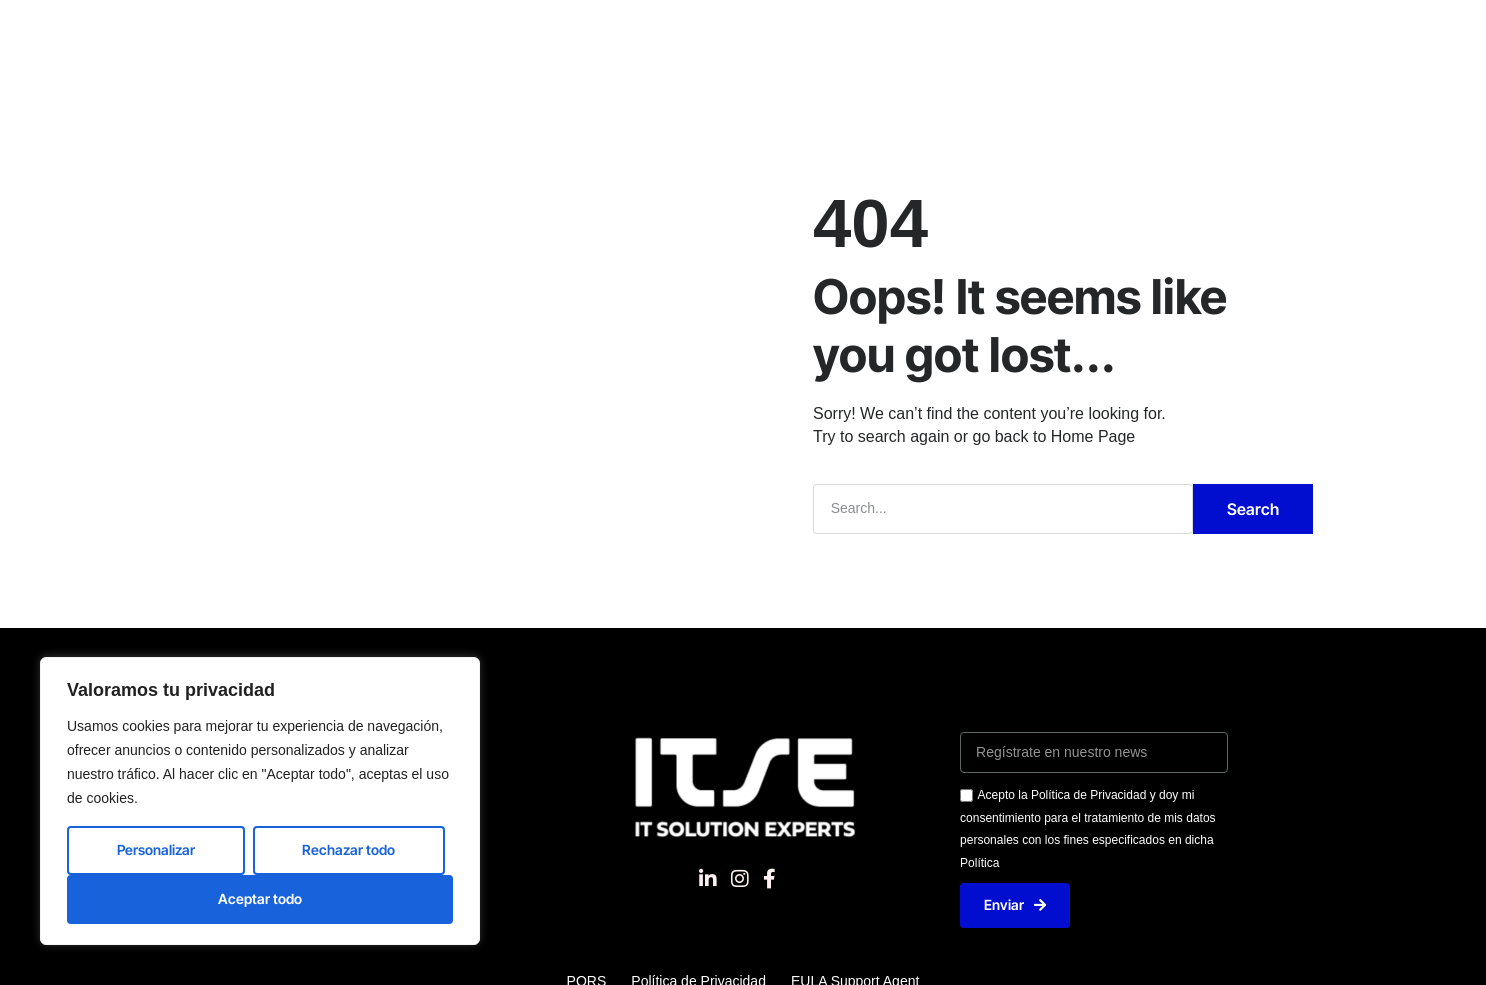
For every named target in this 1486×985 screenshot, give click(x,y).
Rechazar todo (348, 849)
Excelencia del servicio (859, 34)
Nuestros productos (655, 34)
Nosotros (383, 34)
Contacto (1022, 34)
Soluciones (497, 34)
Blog (1112, 34)
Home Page (1093, 436)
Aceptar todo (260, 898)
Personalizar (156, 849)
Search (1253, 509)
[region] (260, 801)
